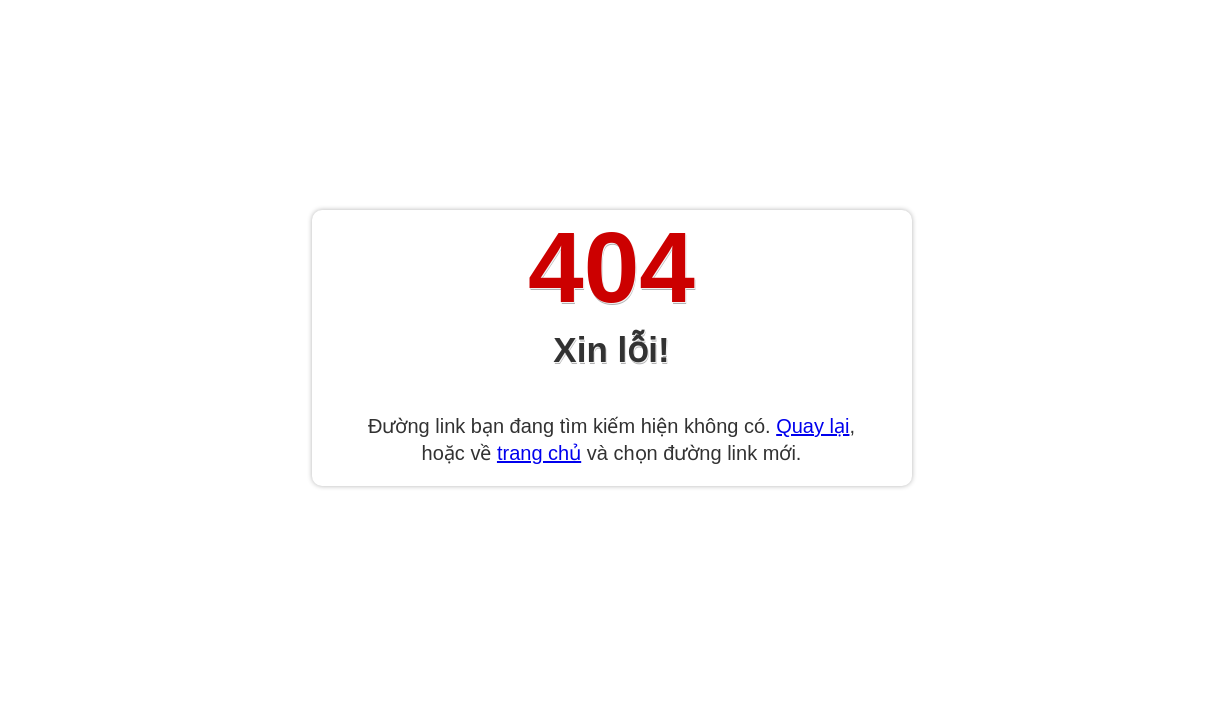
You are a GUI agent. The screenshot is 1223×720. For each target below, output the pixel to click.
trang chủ (539, 453)
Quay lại (812, 426)
